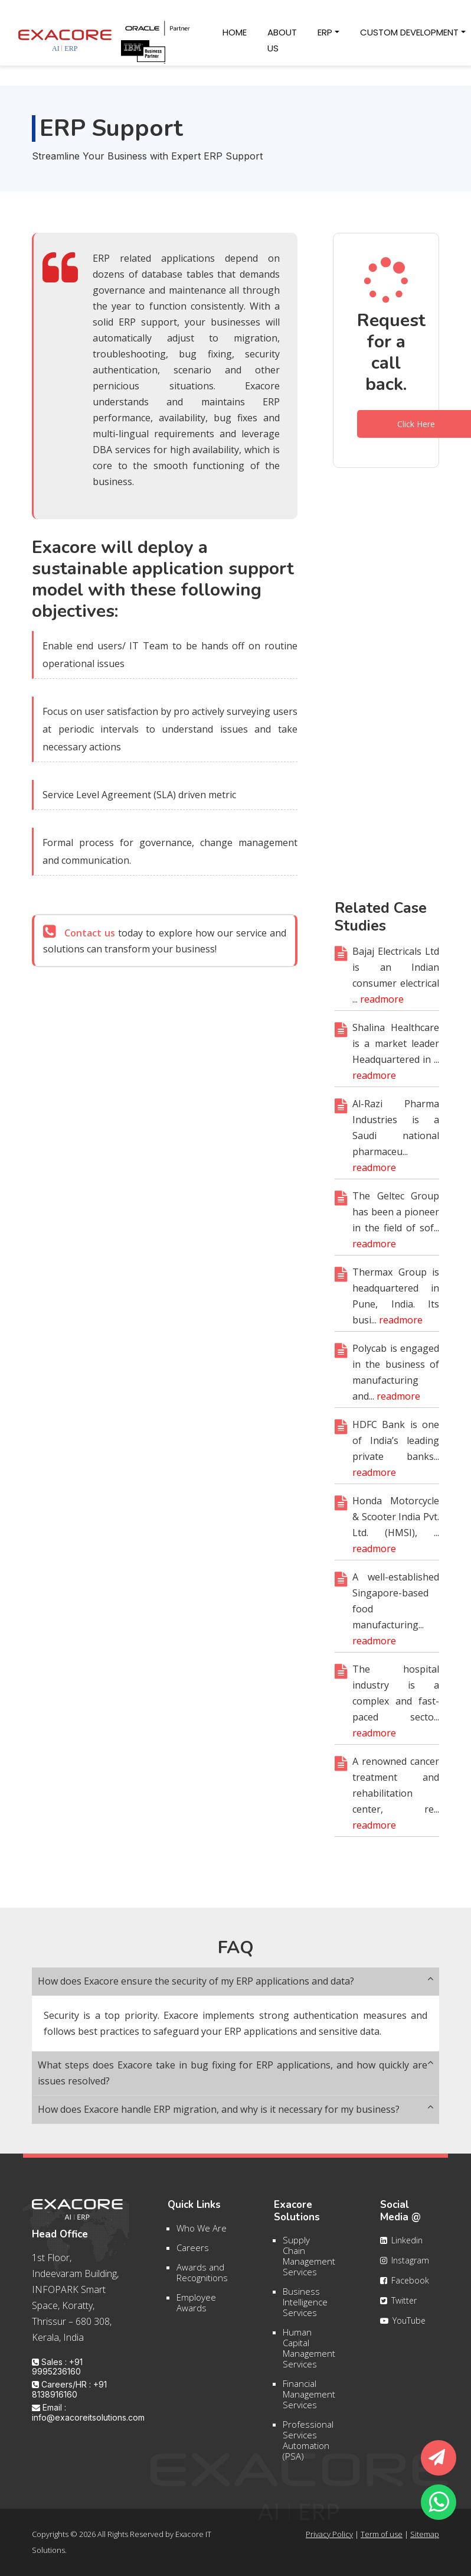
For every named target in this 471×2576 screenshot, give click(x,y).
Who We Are (201, 2235)
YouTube (403, 2328)
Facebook (404, 2288)
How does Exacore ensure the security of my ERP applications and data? (235, 1981)
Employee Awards (196, 2309)
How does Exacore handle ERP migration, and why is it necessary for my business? (235, 2110)
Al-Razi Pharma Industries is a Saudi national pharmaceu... (395, 1143)
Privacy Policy (329, 2534)
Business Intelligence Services (305, 2309)
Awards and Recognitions (202, 2279)
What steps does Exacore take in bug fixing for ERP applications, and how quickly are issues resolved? (235, 2073)
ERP (325, 32)
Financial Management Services (309, 2401)
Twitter (398, 2308)
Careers (192, 2254)
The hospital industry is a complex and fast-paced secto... (395, 1708)
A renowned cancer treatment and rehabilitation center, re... (395, 1800)
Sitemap (424, 2534)
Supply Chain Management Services (309, 2263)
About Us (287, 40)
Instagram (404, 2267)
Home (240, 31)
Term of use (382, 2534)
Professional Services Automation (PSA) (308, 2448)
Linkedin (401, 2247)
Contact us (89, 940)
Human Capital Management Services (309, 2355)
